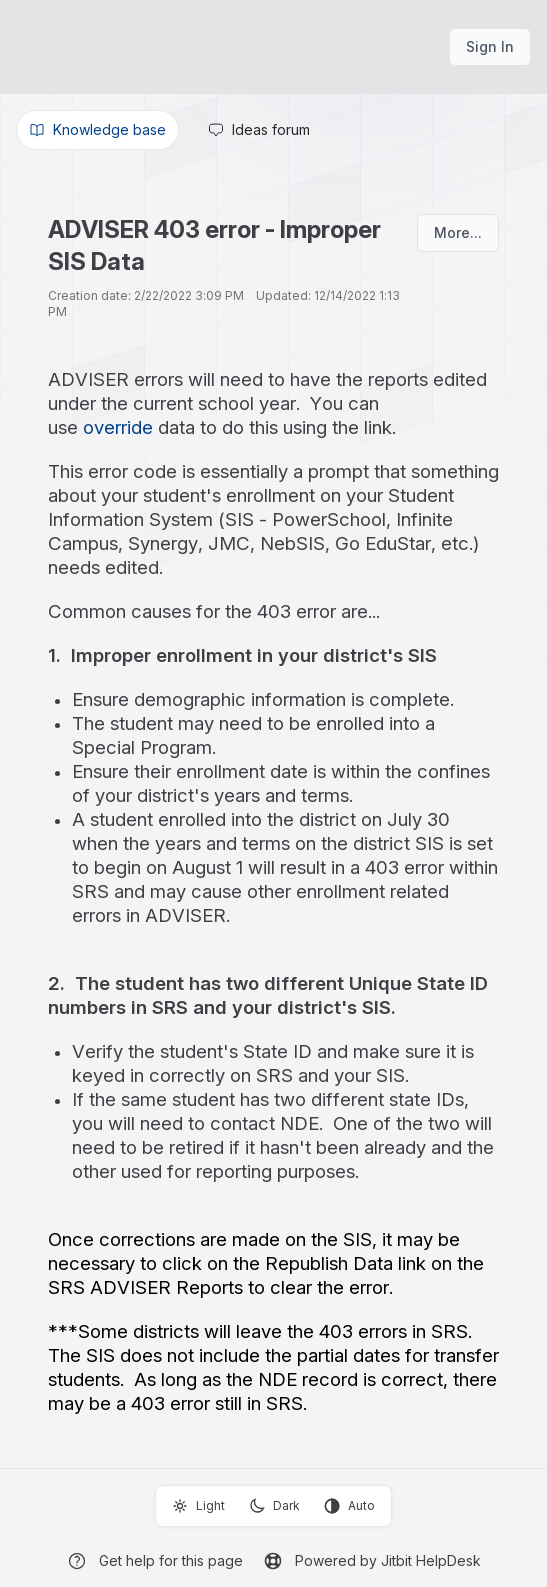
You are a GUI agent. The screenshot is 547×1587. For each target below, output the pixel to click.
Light (198, 1506)
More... (458, 232)
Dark (274, 1506)
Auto (349, 1506)
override (118, 427)
